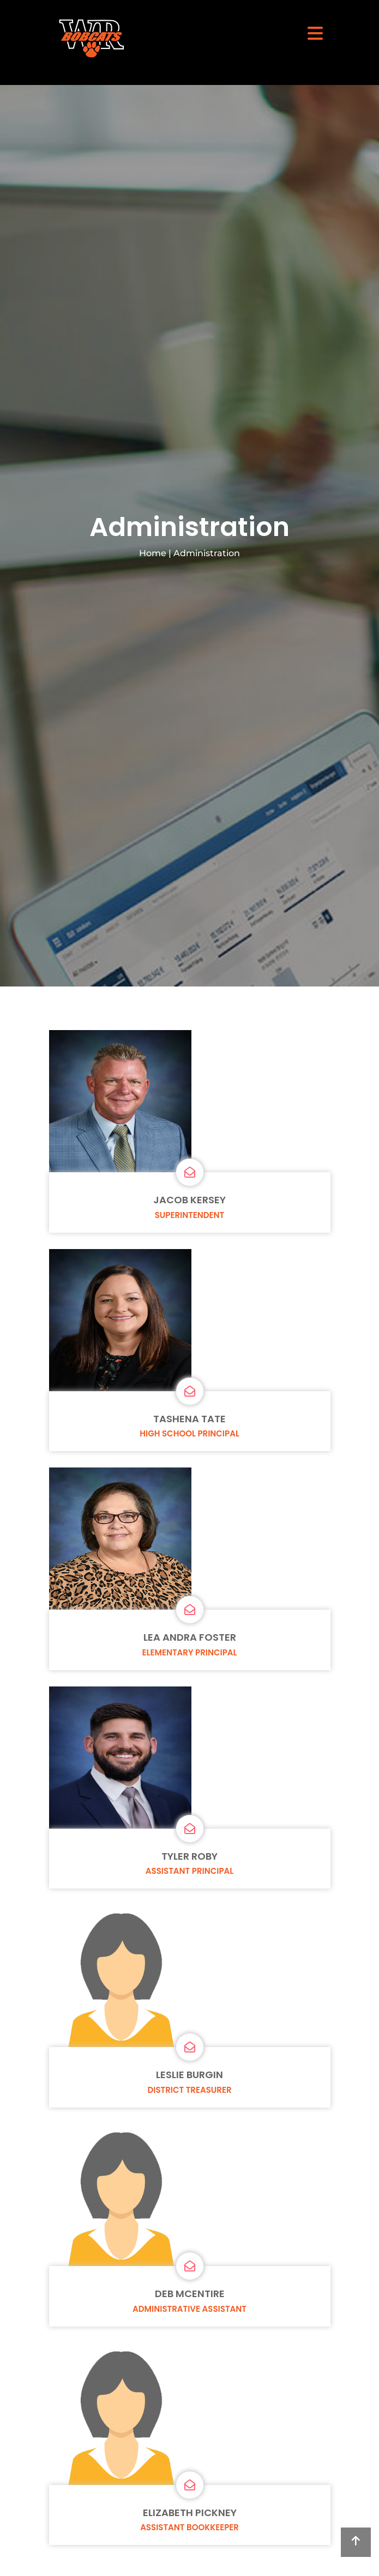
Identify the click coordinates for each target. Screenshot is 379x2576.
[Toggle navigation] (315, 33)
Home (152, 553)
